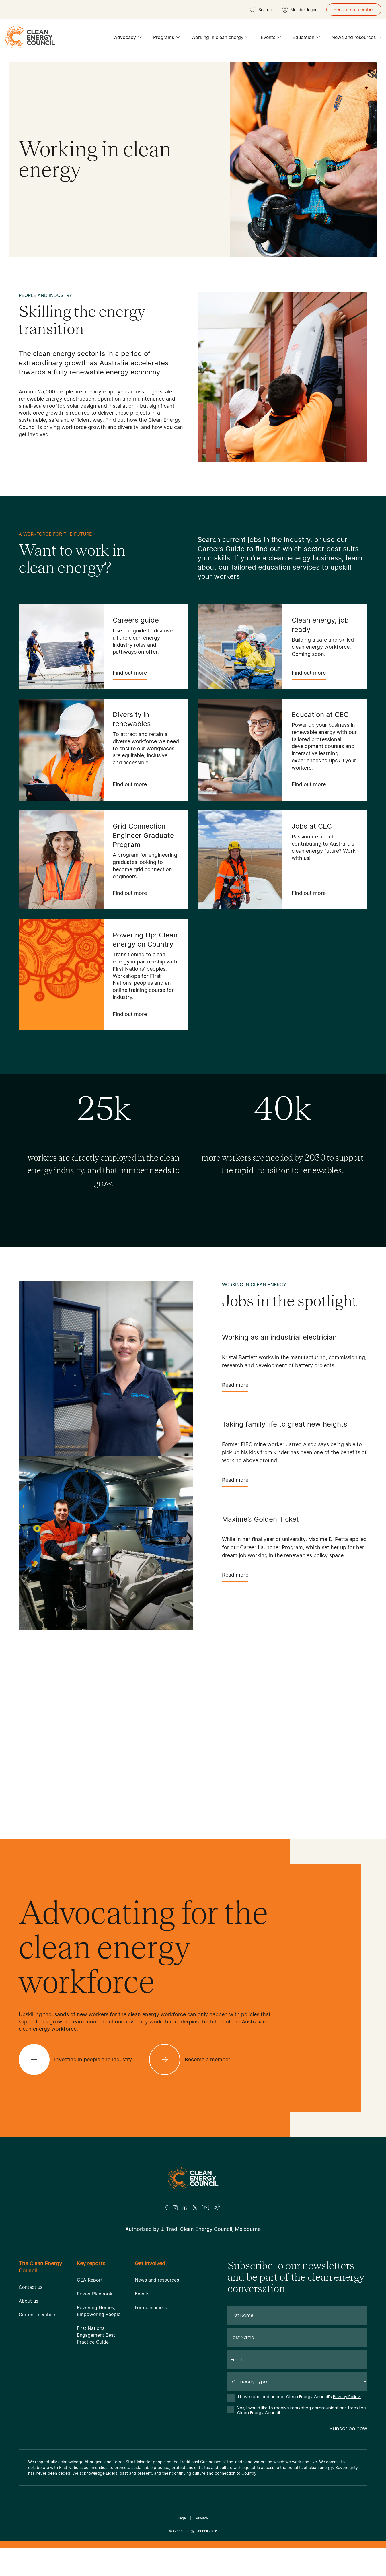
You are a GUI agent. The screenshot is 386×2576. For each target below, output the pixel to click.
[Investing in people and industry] (80, 2059)
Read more (235, 1387)
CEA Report (90, 2280)
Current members (37, 2314)
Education (306, 38)
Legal (182, 2518)
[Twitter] (195, 2207)
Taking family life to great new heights (284, 1424)
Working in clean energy (220, 38)
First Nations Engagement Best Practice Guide (96, 2335)
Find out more (130, 675)
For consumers (151, 2307)
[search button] (261, 10)
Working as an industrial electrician (279, 1337)
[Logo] (193, 2178)
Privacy (202, 2518)
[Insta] (175, 2207)
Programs (166, 38)
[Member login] (299, 10)
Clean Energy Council (190, 2531)
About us (28, 2301)
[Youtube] (205, 2207)
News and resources (356, 38)
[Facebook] (166, 2207)
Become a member (354, 9)
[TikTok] (217, 2207)
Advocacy (128, 38)
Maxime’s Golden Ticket (260, 1519)
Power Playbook (94, 2294)
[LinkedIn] (185, 2207)
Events (271, 38)
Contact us (30, 2287)
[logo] (30, 37)
